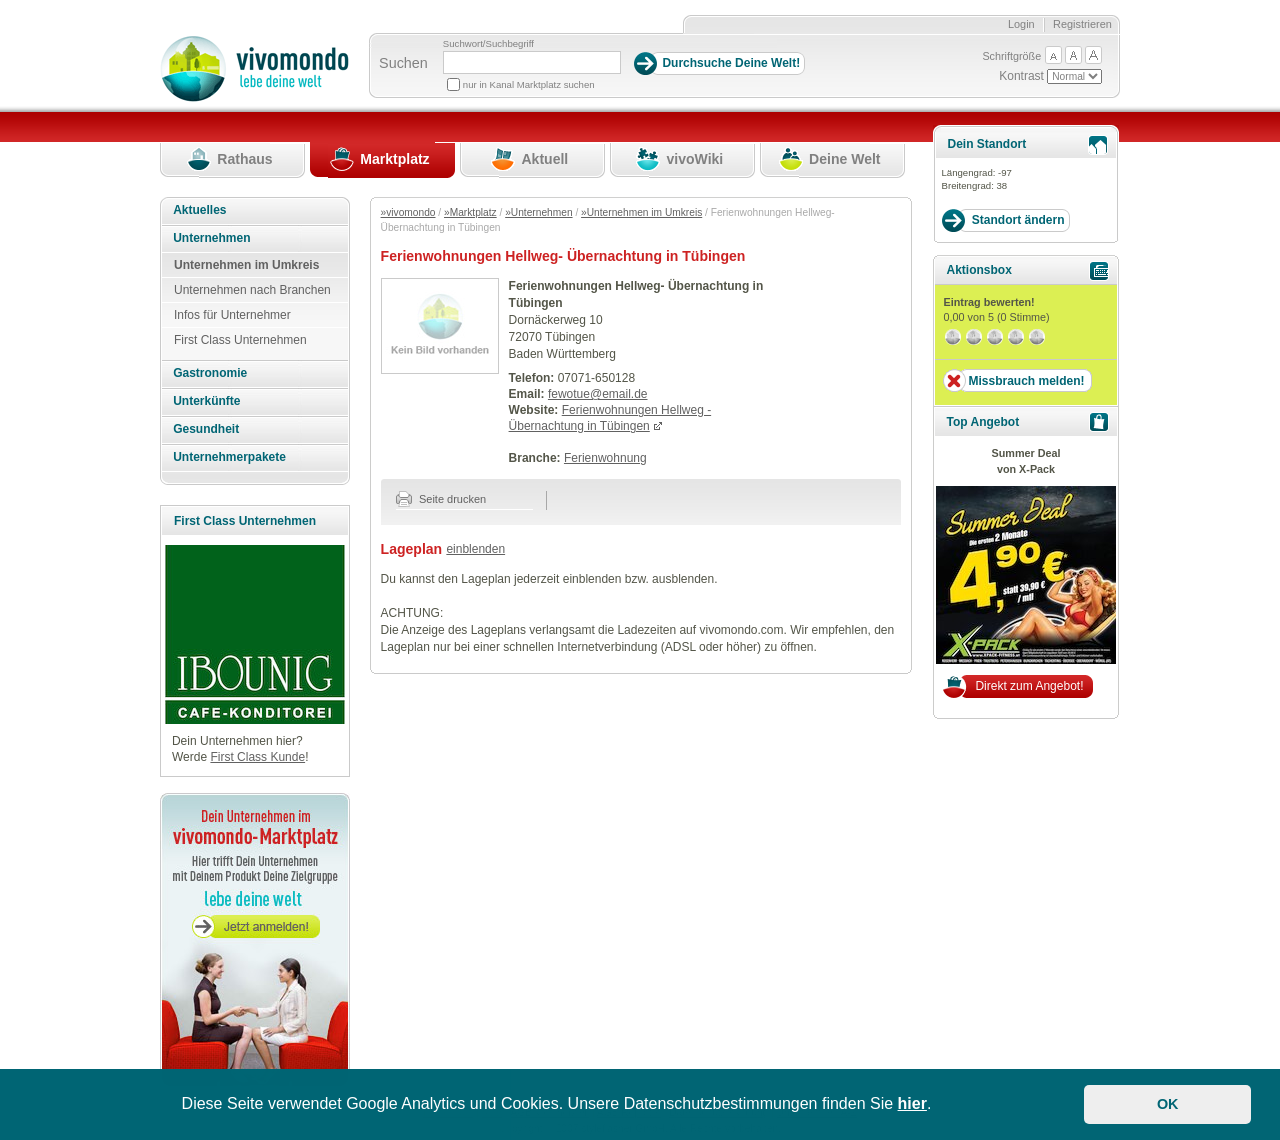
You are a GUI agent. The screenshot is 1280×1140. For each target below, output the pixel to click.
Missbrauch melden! (1026, 381)
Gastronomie (210, 373)
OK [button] (1168, 1104)
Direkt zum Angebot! (1029, 686)
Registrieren (1082, 24)
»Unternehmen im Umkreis (641, 212)
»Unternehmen (538, 212)
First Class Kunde (257, 757)
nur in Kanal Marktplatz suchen (529, 84)
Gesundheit (206, 429)
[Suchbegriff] (532, 62)
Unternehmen (211, 238)
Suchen (403, 63)
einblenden (475, 549)
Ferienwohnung (605, 458)
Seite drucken (441, 499)
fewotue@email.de (598, 394)
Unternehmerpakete (229, 457)
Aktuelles (199, 210)
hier (912, 1103)
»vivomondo (408, 212)
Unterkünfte (206, 401)
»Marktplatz (470, 212)
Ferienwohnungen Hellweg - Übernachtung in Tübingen (610, 418)
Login (1021, 24)
